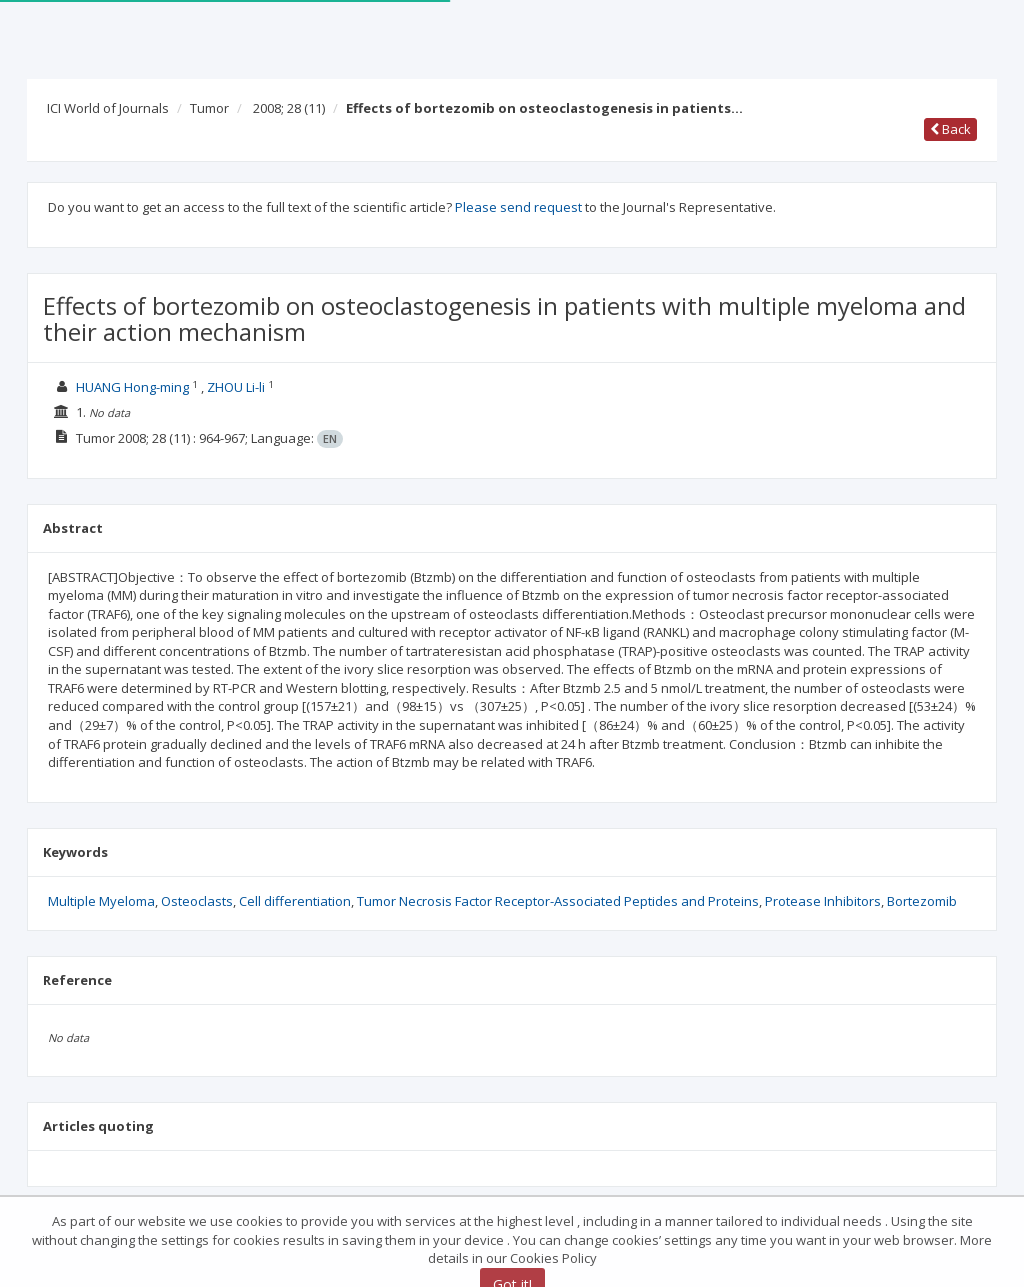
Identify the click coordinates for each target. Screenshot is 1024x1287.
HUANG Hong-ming (132, 387)
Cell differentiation (295, 901)
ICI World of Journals (108, 108)
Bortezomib (922, 901)
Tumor (209, 108)
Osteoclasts (197, 901)
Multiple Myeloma (101, 901)
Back (950, 129)
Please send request (518, 207)
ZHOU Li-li (236, 387)
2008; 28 (289, 108)
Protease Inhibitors (823, 901)
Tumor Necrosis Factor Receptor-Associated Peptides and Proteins (558, 901)
